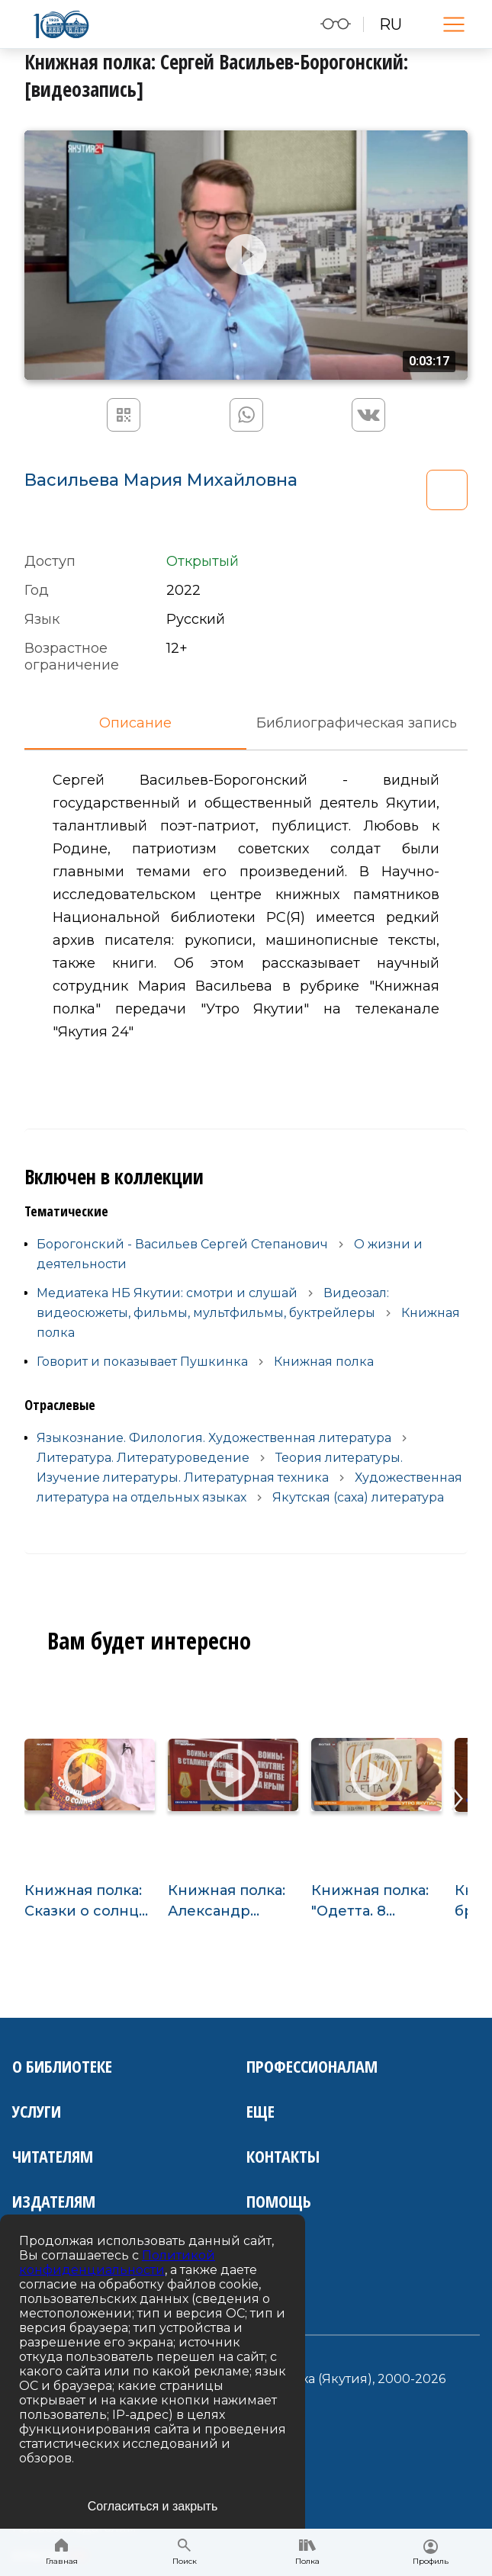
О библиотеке (62, 2065)
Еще (260, 2110)
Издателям (53, 2200)
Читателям (52, 2155)
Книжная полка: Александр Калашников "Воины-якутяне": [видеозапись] (232, 1902)
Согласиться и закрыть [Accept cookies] (153, 2506)
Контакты (283, 2155)
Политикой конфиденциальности (117, 2262)
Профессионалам (312, 2065)
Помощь (278, 2200)
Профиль (431, 2552)
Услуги (36, 2110)
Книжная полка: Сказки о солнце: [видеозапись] (87, 1902)
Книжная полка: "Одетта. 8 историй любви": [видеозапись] (373, 1902)
